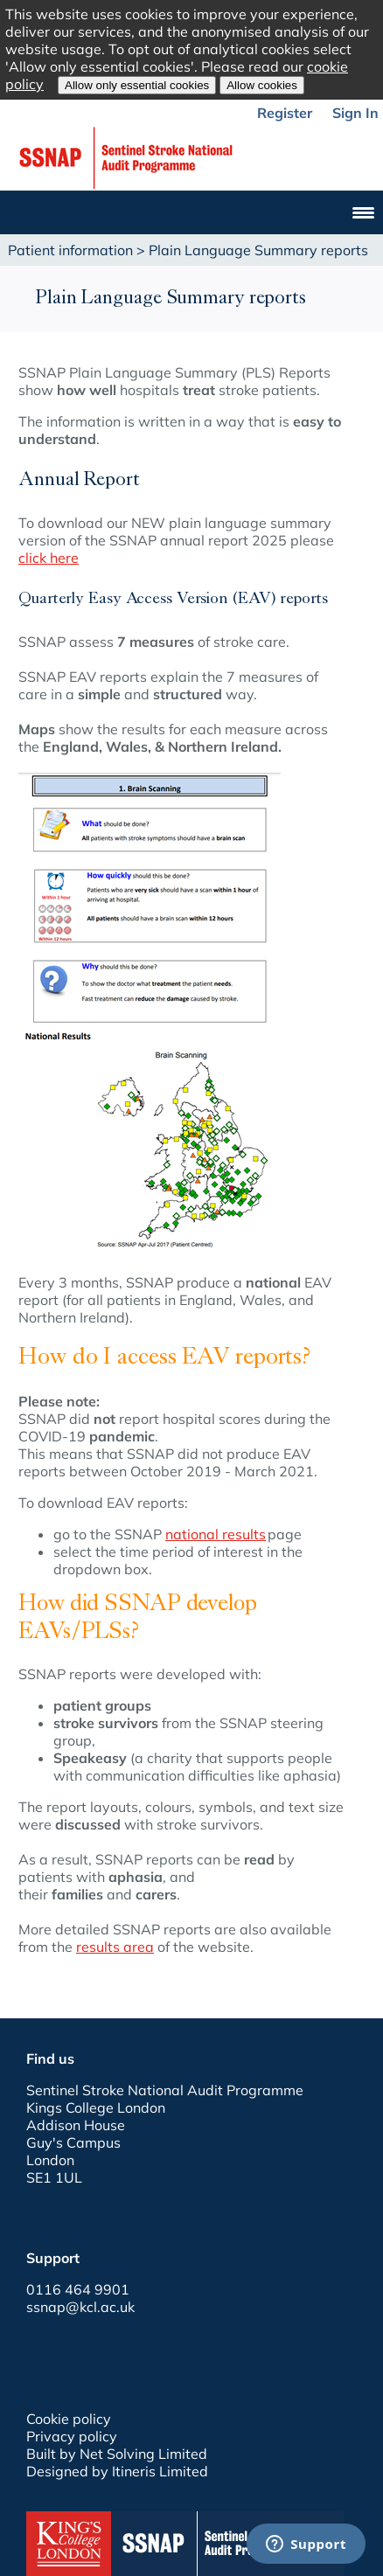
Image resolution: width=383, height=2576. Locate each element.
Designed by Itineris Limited (117, 2471)
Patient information (70, 250)
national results (215, 1534)
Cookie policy (68, 2418)
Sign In (355, 113)
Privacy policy (71, 2436)
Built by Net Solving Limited (116, 2453)
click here (48, 557)
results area (115, 1946)
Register (284, 113)
